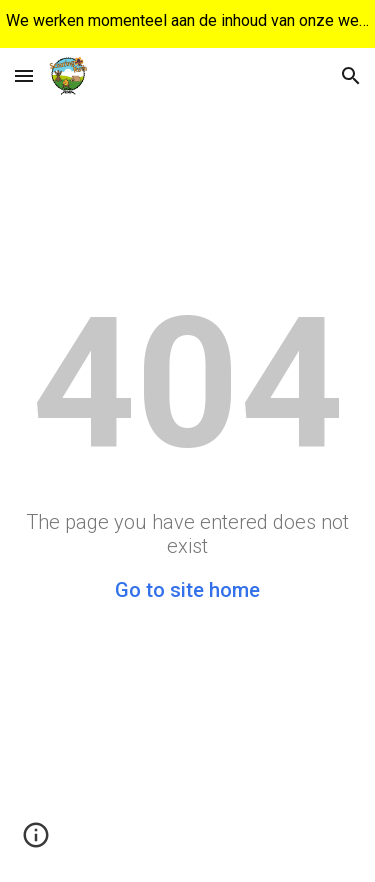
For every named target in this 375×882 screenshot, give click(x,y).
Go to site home (187, 590)
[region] (187, 24)
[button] (24, 75)
